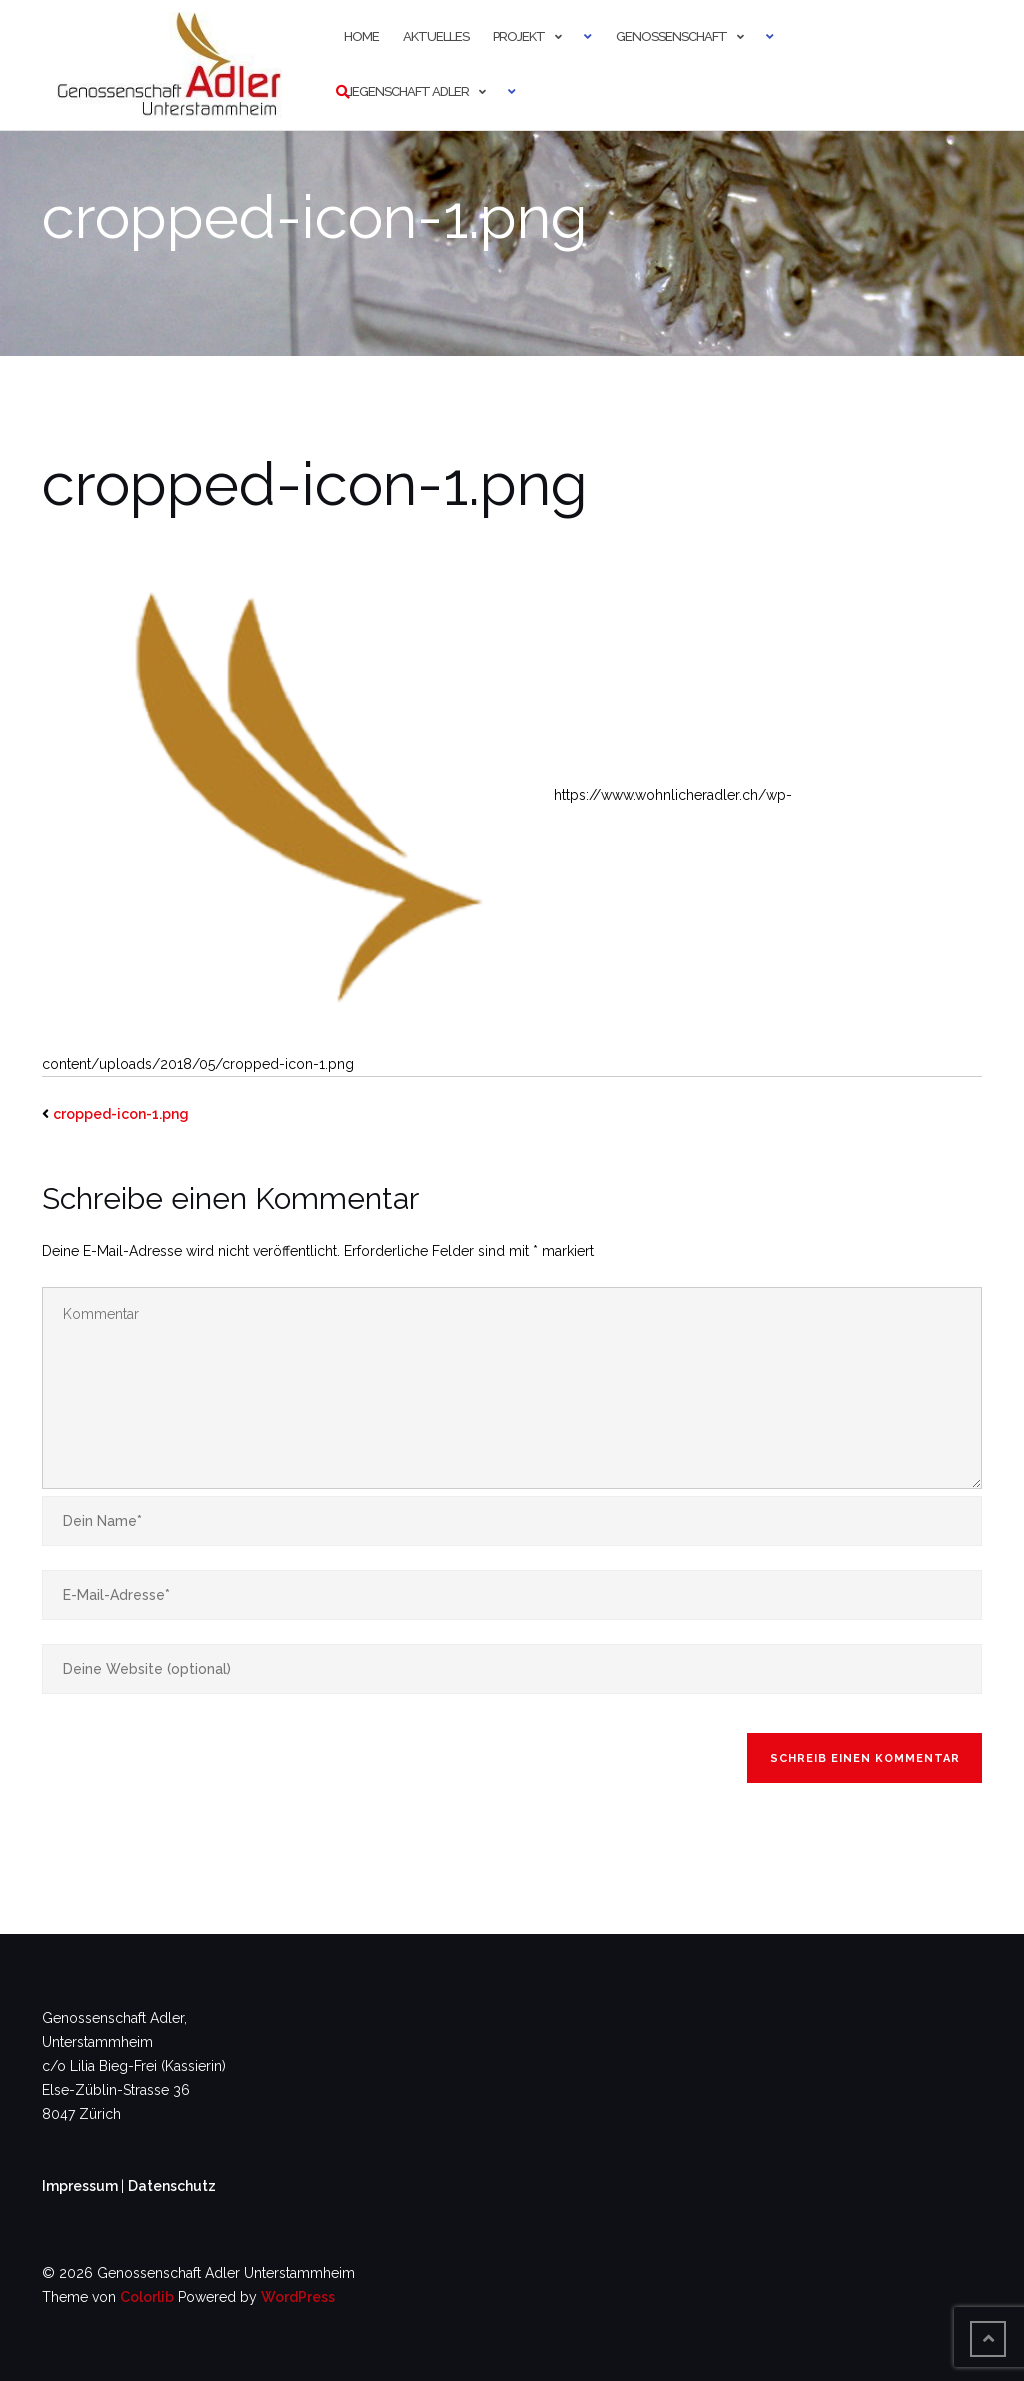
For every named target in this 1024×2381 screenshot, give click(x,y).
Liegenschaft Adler (406, 91)
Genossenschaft (671, 36)
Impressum (81, 2186)
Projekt (519, 36)
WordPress (298, 2297)
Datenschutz (172, 2186)
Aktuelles (436, 36)
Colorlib (147, 2297)
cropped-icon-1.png (121, 1114)
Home (361, 36)
